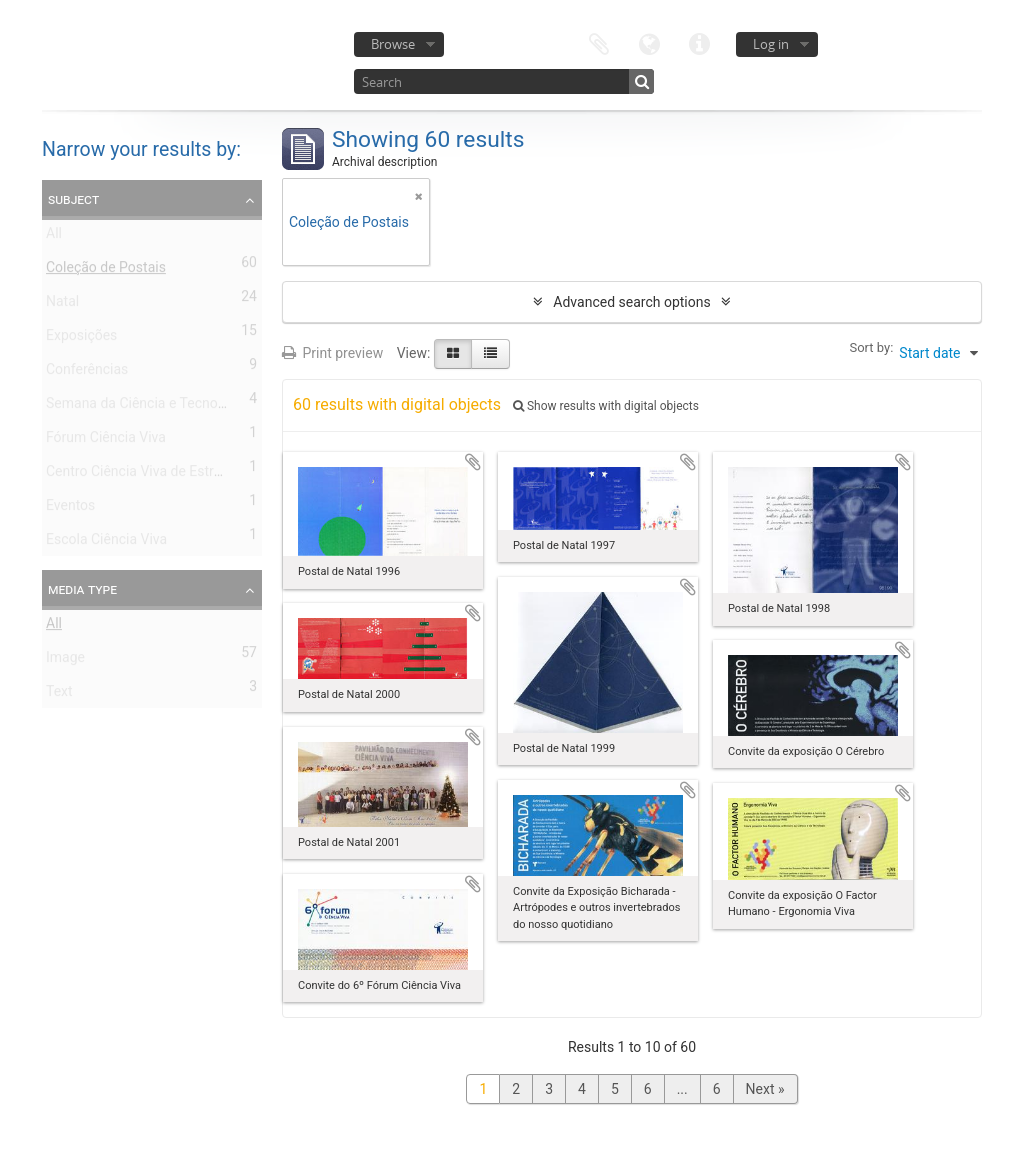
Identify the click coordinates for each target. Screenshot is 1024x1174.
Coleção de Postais (106, 271)
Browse (393, 44)
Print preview (332, 353)
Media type (82, 589)
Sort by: (871, 347)
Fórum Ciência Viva (106, 441)
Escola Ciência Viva (106, 543)
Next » (765, 1089)
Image (65, 661)
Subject (73, 199)
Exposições (81, 339)
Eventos (70, 509)
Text (59, 695)
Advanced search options (631, 302)
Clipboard (599, 42)
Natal (62, 305)
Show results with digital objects (606, 406)
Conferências (87, 373)
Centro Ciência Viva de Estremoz (147, 475)
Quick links (699, 42)
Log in (771, 44)
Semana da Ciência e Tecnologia (147, 407)
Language (649, 42)
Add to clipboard (473, 462)
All (54, 237)
